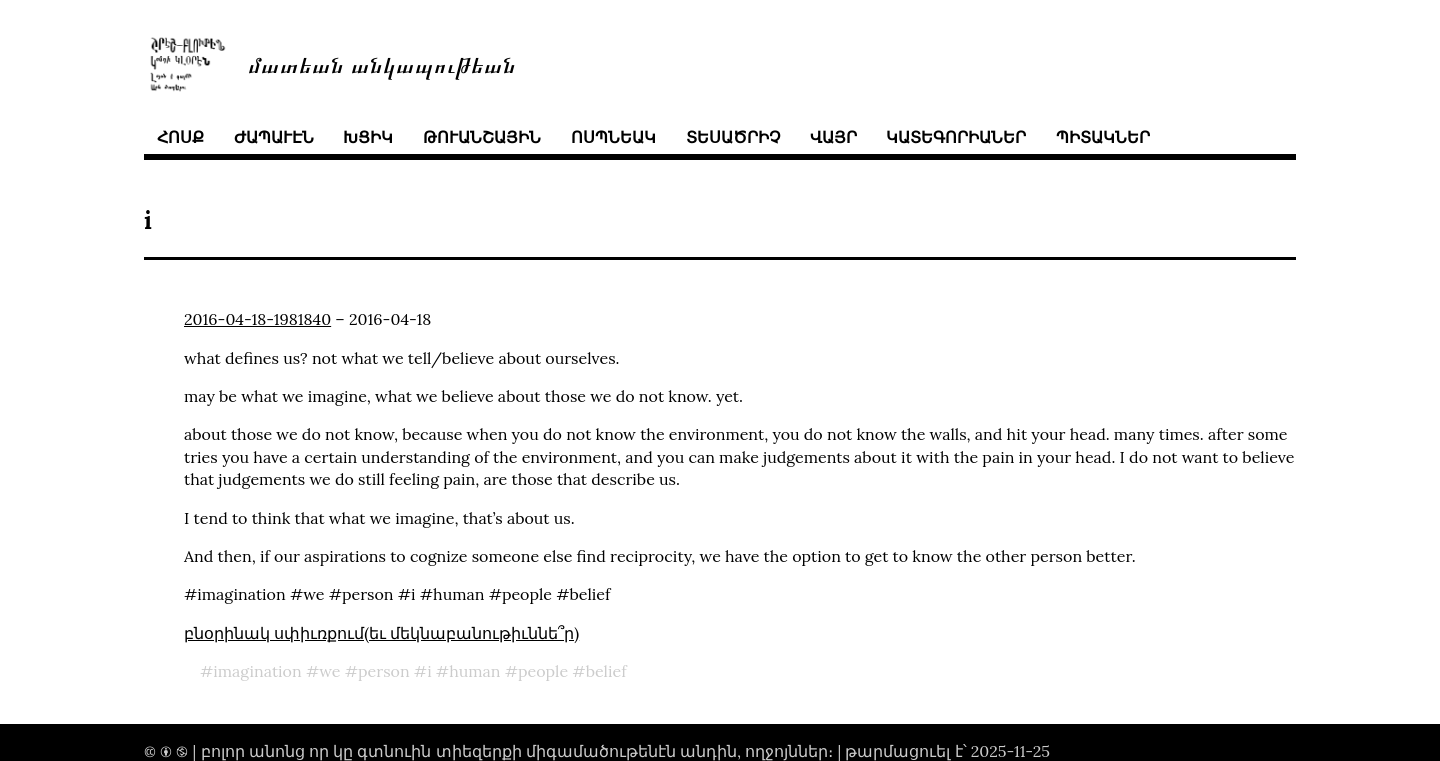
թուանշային (482, 137)
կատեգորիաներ (956, 137)
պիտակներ (1103, 137)
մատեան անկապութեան (382, 63)
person (384, 671)
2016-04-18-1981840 (257, 319)
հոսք (180, 137)
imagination (257, 671)
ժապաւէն (274, 137)
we (329, 671)
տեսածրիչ (733, 137)
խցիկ (368, 137)
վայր (833, 137)
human (474, 671)
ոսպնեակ (613, 137)
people (543, 671)
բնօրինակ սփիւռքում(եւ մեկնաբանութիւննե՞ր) (381, 633)
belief (606, 671)
